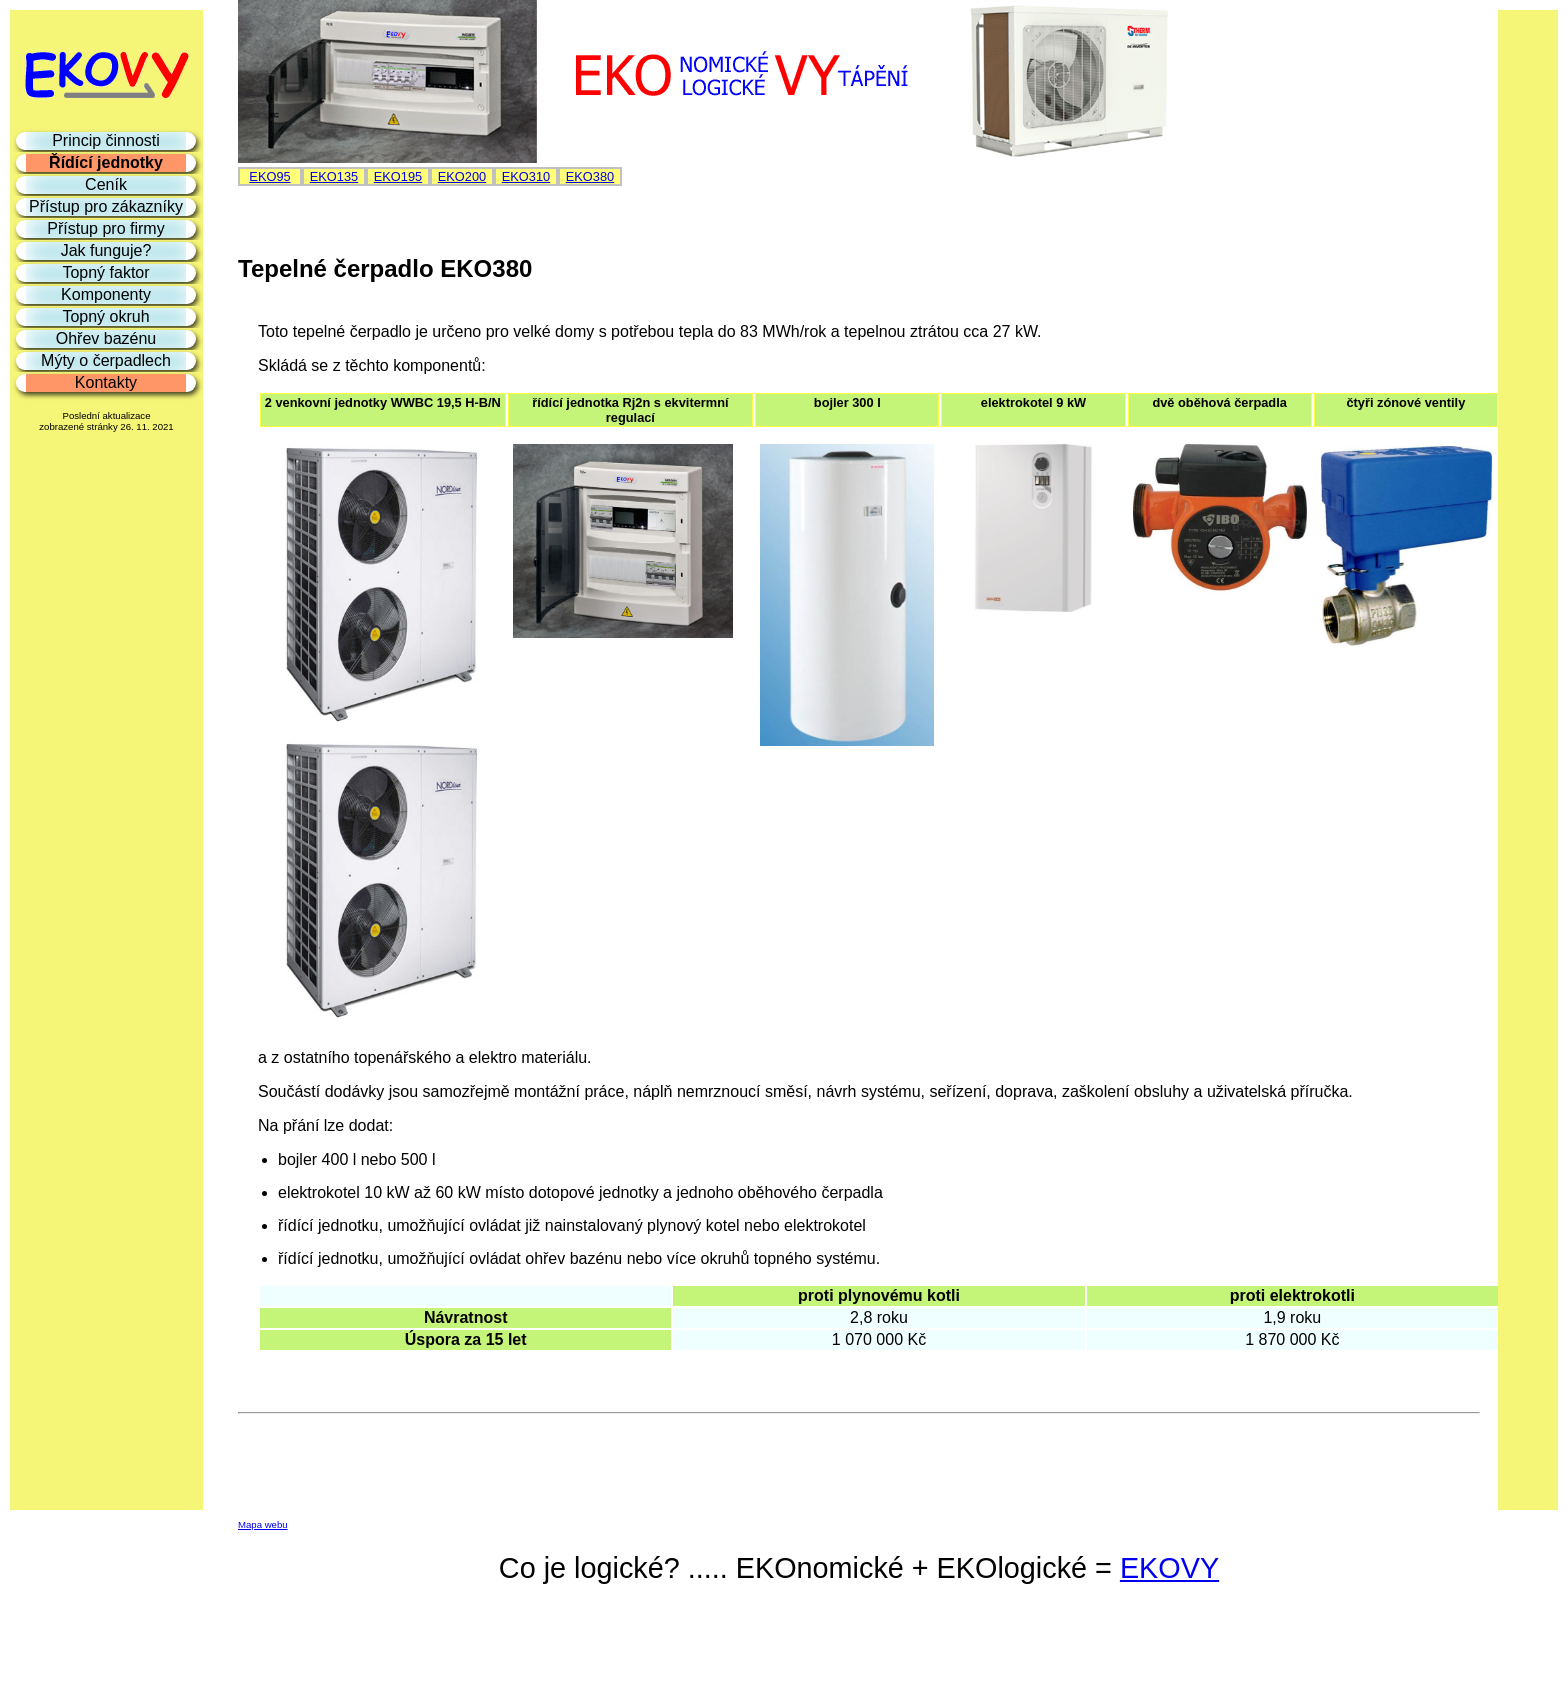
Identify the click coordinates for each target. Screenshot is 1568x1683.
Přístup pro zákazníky (106, 206)
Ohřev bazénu (106, 338)
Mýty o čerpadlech (106, 360)
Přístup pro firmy (105, 228)
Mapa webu (263, 1524)
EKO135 (334, 176)
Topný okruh (105, 316)
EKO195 (398, 176)
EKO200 (462, 176)
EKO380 (590, 176)
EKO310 (526, 176)
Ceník (106, 184)
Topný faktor (105, 272)
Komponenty (106, 294)
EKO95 (269, 176)
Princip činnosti (106, 140)
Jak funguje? (106, 250)
